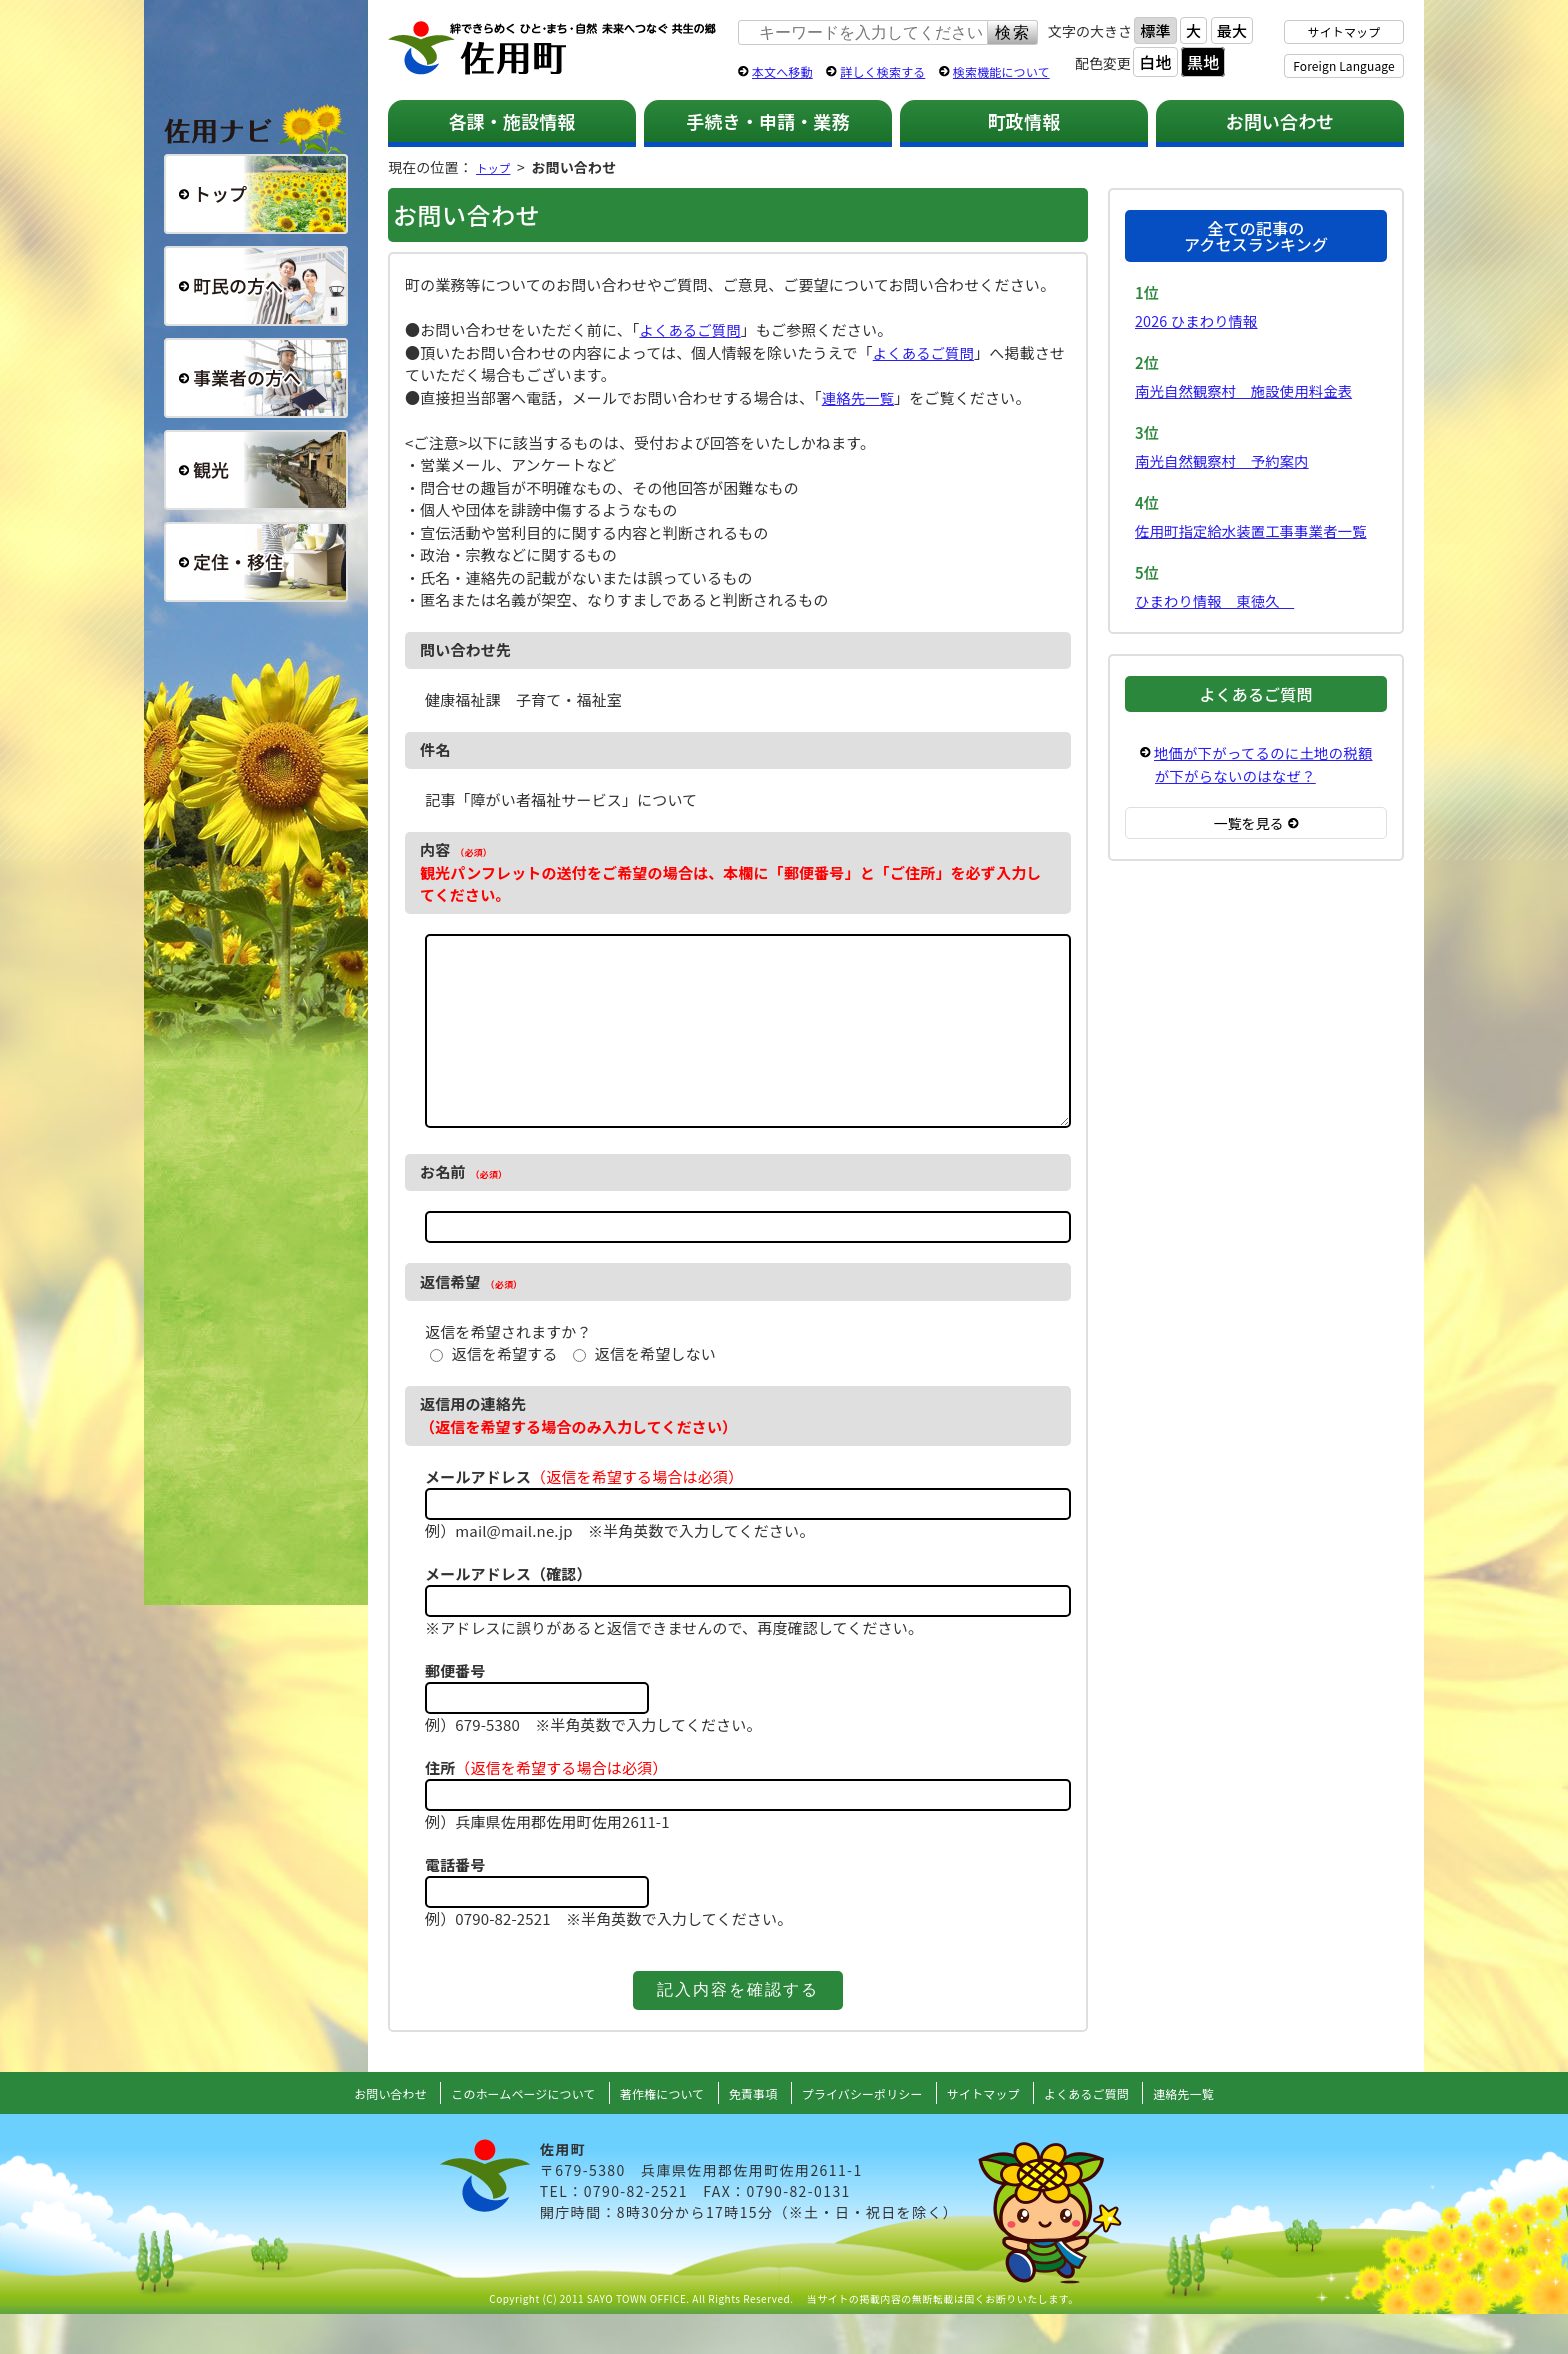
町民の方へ (256, 286)
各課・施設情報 (511, 121)
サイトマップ (1344, 31)
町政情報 (1024, 121)
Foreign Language (1343, 65)
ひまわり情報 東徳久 (1218, 600)
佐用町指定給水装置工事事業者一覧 (1256, 530)
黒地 (1203, 62)
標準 (1155, 30)
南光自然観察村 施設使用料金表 (1248, 390)
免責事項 (750, 2133)
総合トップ (256, 194)
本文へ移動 (782, 71)
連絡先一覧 (860, 397)
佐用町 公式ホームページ (553, 49)
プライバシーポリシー (870, 2133)
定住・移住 (256, 562)
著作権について (651, 2133)
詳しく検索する (882, 71)
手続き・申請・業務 (767, 121)
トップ (497, 167)
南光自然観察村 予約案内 (1226, 460)
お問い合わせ (1280, 121)
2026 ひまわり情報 (1199, 320)
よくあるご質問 (692, 329)
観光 (256, 470)
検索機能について (1001, 71)
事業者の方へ (256, 378)
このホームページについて (497, 2133)
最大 (1232, 30)
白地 (1155, 62)
